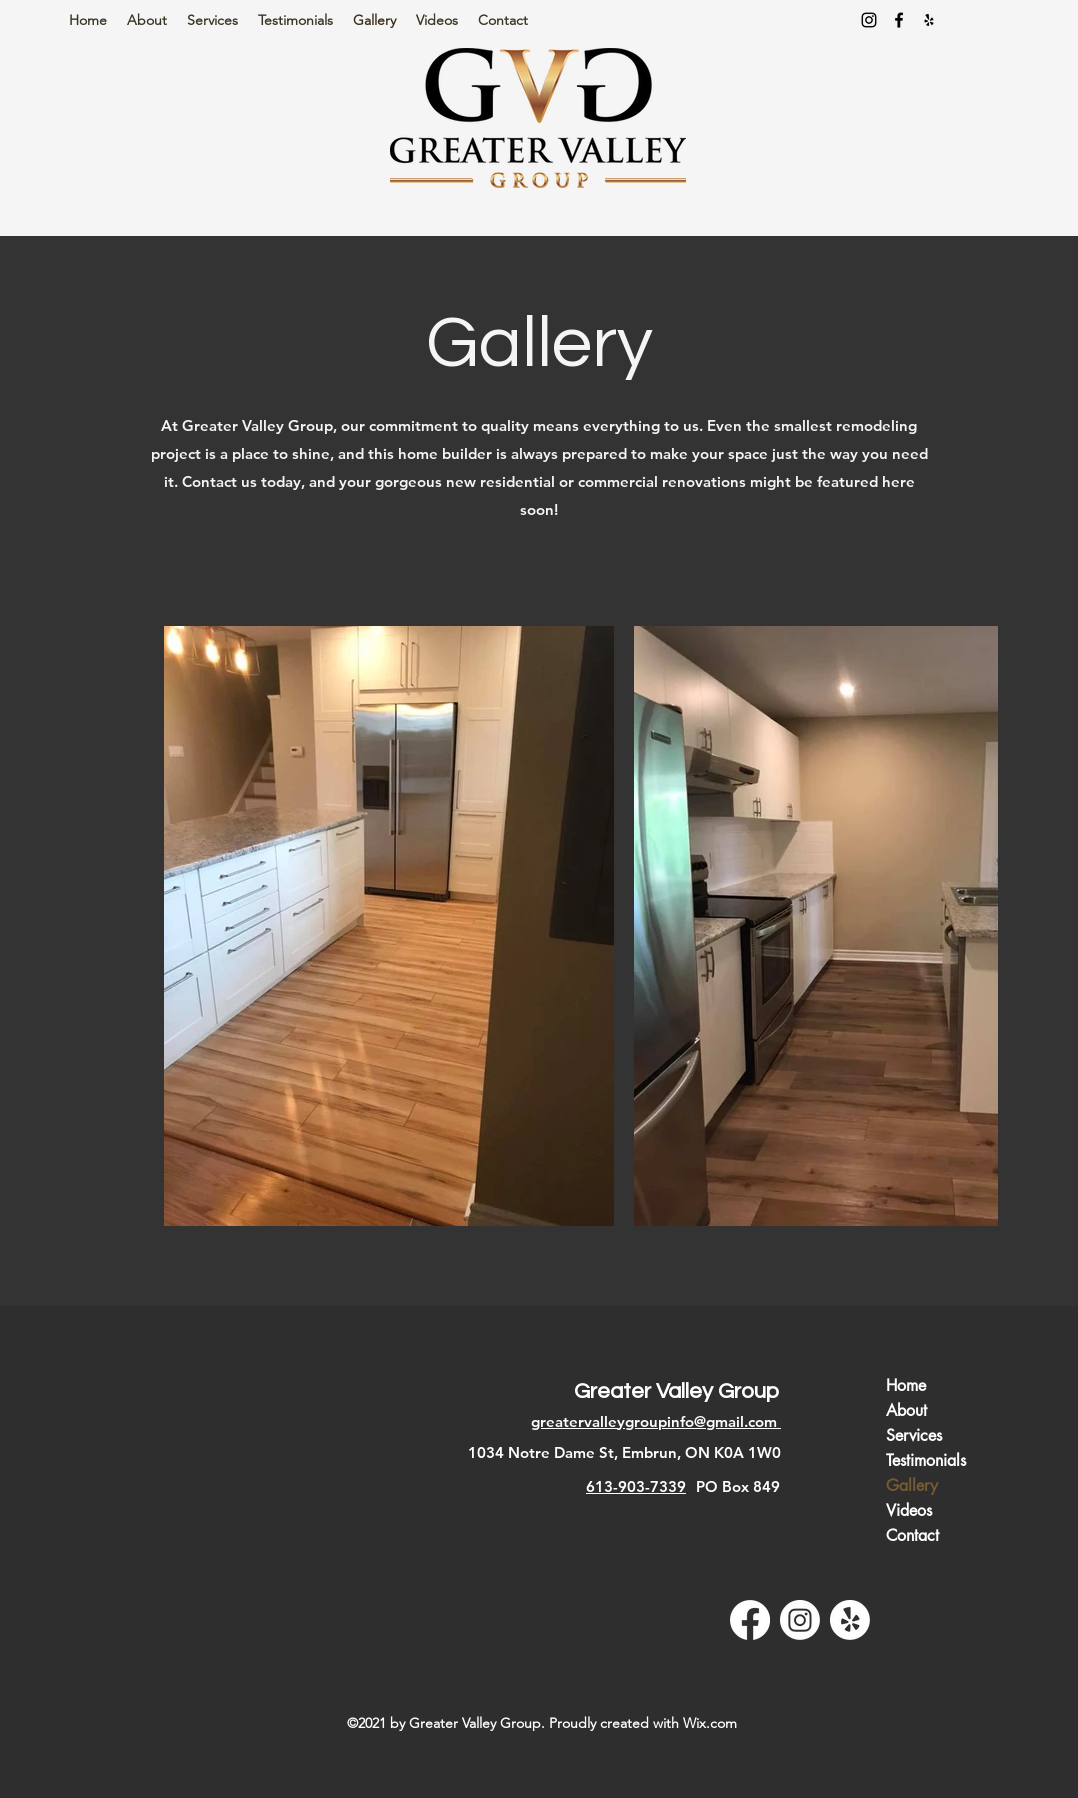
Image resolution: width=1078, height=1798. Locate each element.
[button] (212, 20)
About (906, 1410)
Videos (909, 1510)
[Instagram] (869, 20)
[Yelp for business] (929, 20)
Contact (912, 1535)
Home (906, 1385)
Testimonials (926, 1460)
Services (914, 1435)
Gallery (912, 1485)
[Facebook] (899, 20)
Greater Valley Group (676, 1391)
